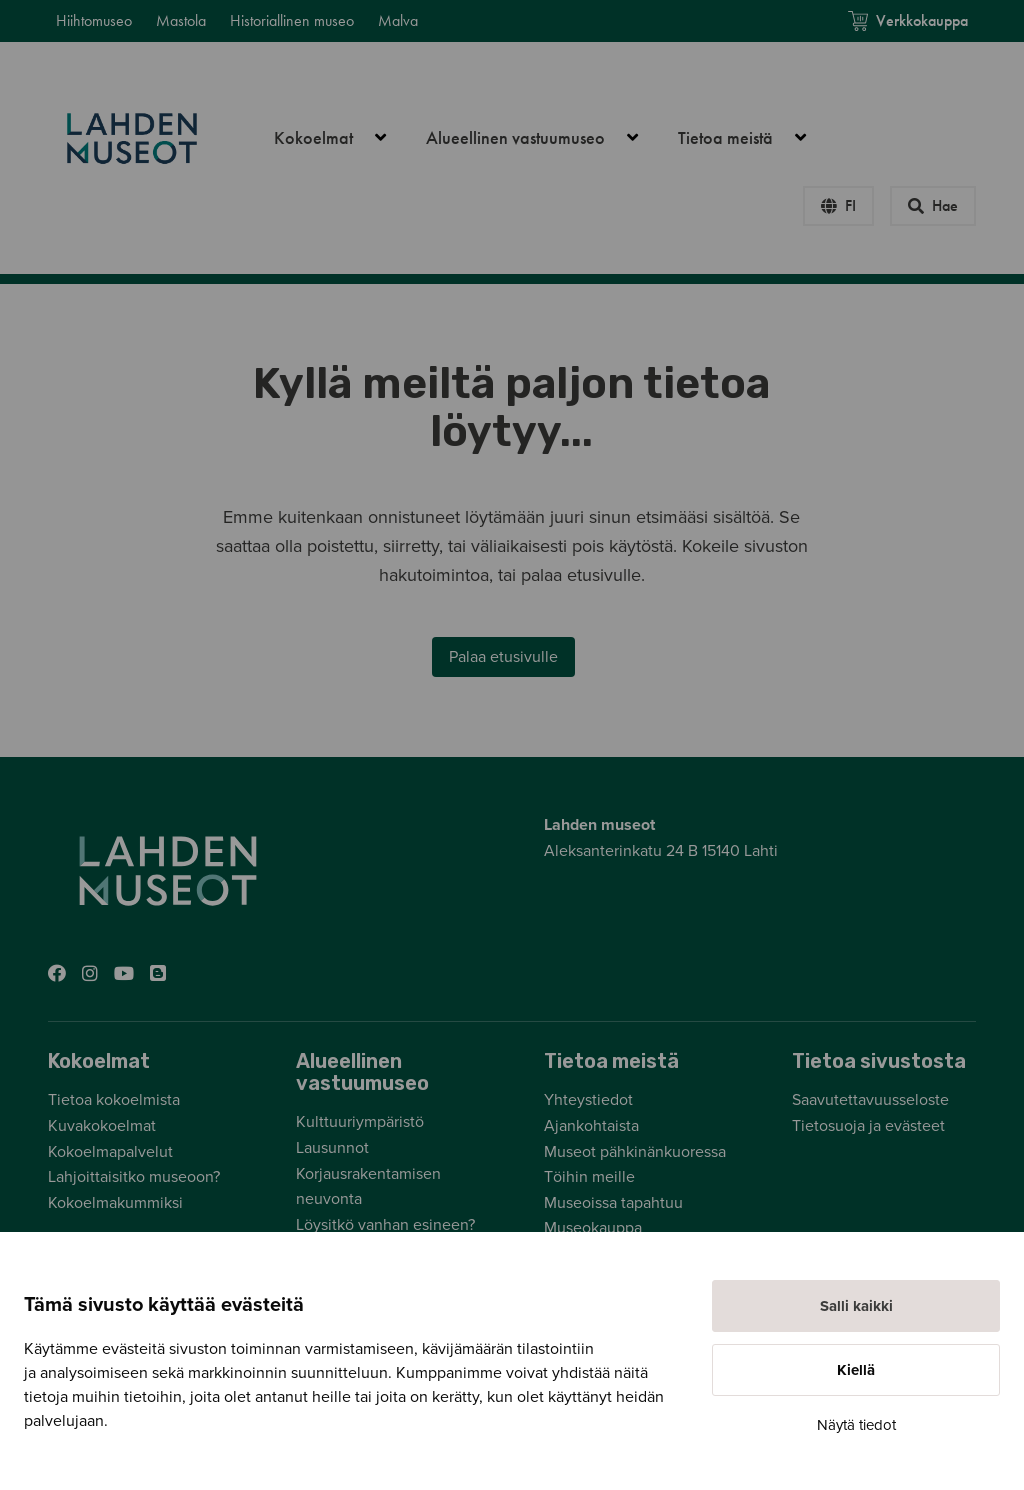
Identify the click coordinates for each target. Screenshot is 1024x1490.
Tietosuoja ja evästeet (868, 1126)
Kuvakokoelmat (102, 1126)
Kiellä (856, 1370)
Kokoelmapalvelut (110, 1152)
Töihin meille (589, 1177)
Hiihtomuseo (94, 20)
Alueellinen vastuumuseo (543, 138)
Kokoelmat (341, 138)
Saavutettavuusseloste (870, 1100)
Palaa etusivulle (503, 657)
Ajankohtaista (591, 1126)
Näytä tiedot (856, 1425)
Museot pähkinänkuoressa (635, 1152)
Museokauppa (593, 1228)
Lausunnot (332, 1148)
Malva (398, 20)
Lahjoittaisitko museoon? (134, 1177)
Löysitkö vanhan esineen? (385, 1225)
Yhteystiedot (588, 1100)
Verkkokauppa (908, 20)
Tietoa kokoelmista (114, 1100)
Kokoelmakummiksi (115, 1203)
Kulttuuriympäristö (360, 1122)
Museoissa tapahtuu (613, 1203)
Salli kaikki (856, 1306)
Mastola (181, 20)
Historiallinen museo (292, 20)
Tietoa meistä (753, 138)
